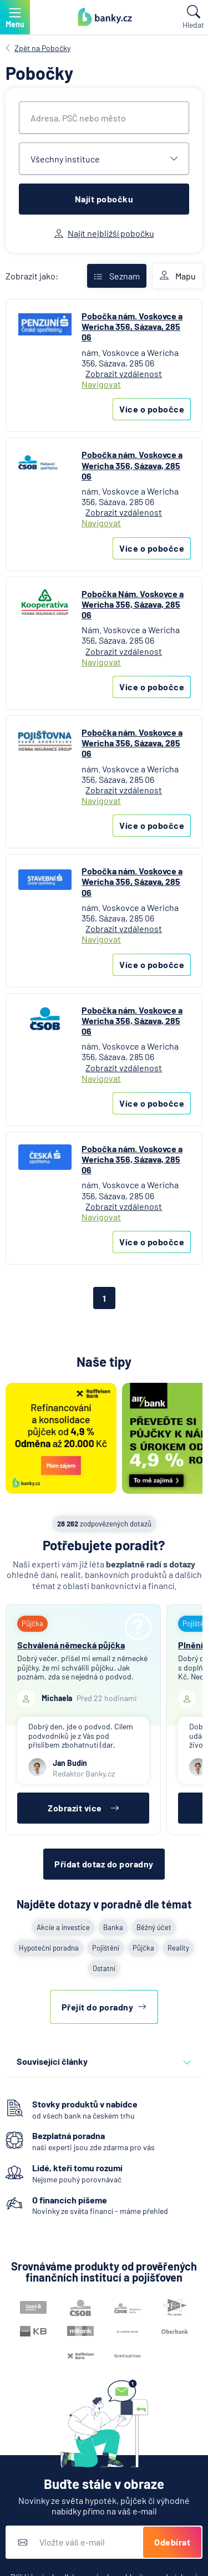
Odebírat (172, 2542)
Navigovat (101, 384)
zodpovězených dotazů (104, 1523)
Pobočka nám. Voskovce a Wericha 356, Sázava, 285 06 (132, 326)
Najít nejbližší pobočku (104, 233)
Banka (113, 1927)
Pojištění (105, 1947)
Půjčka (143, 1947)
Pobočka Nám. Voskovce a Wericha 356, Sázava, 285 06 (133, 604)
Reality (178, 1947)
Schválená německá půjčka (71, 1645)
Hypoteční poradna (49, 1947)
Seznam (117, 276)
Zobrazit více (83, 1808)
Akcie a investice (63, 1927)
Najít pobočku (104, 199)
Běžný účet (153, 1927)
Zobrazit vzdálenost (123, 373)
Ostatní (104, 1968)
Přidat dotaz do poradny (104, 1864)
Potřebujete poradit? (104, 1545)
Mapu (178, 276)
